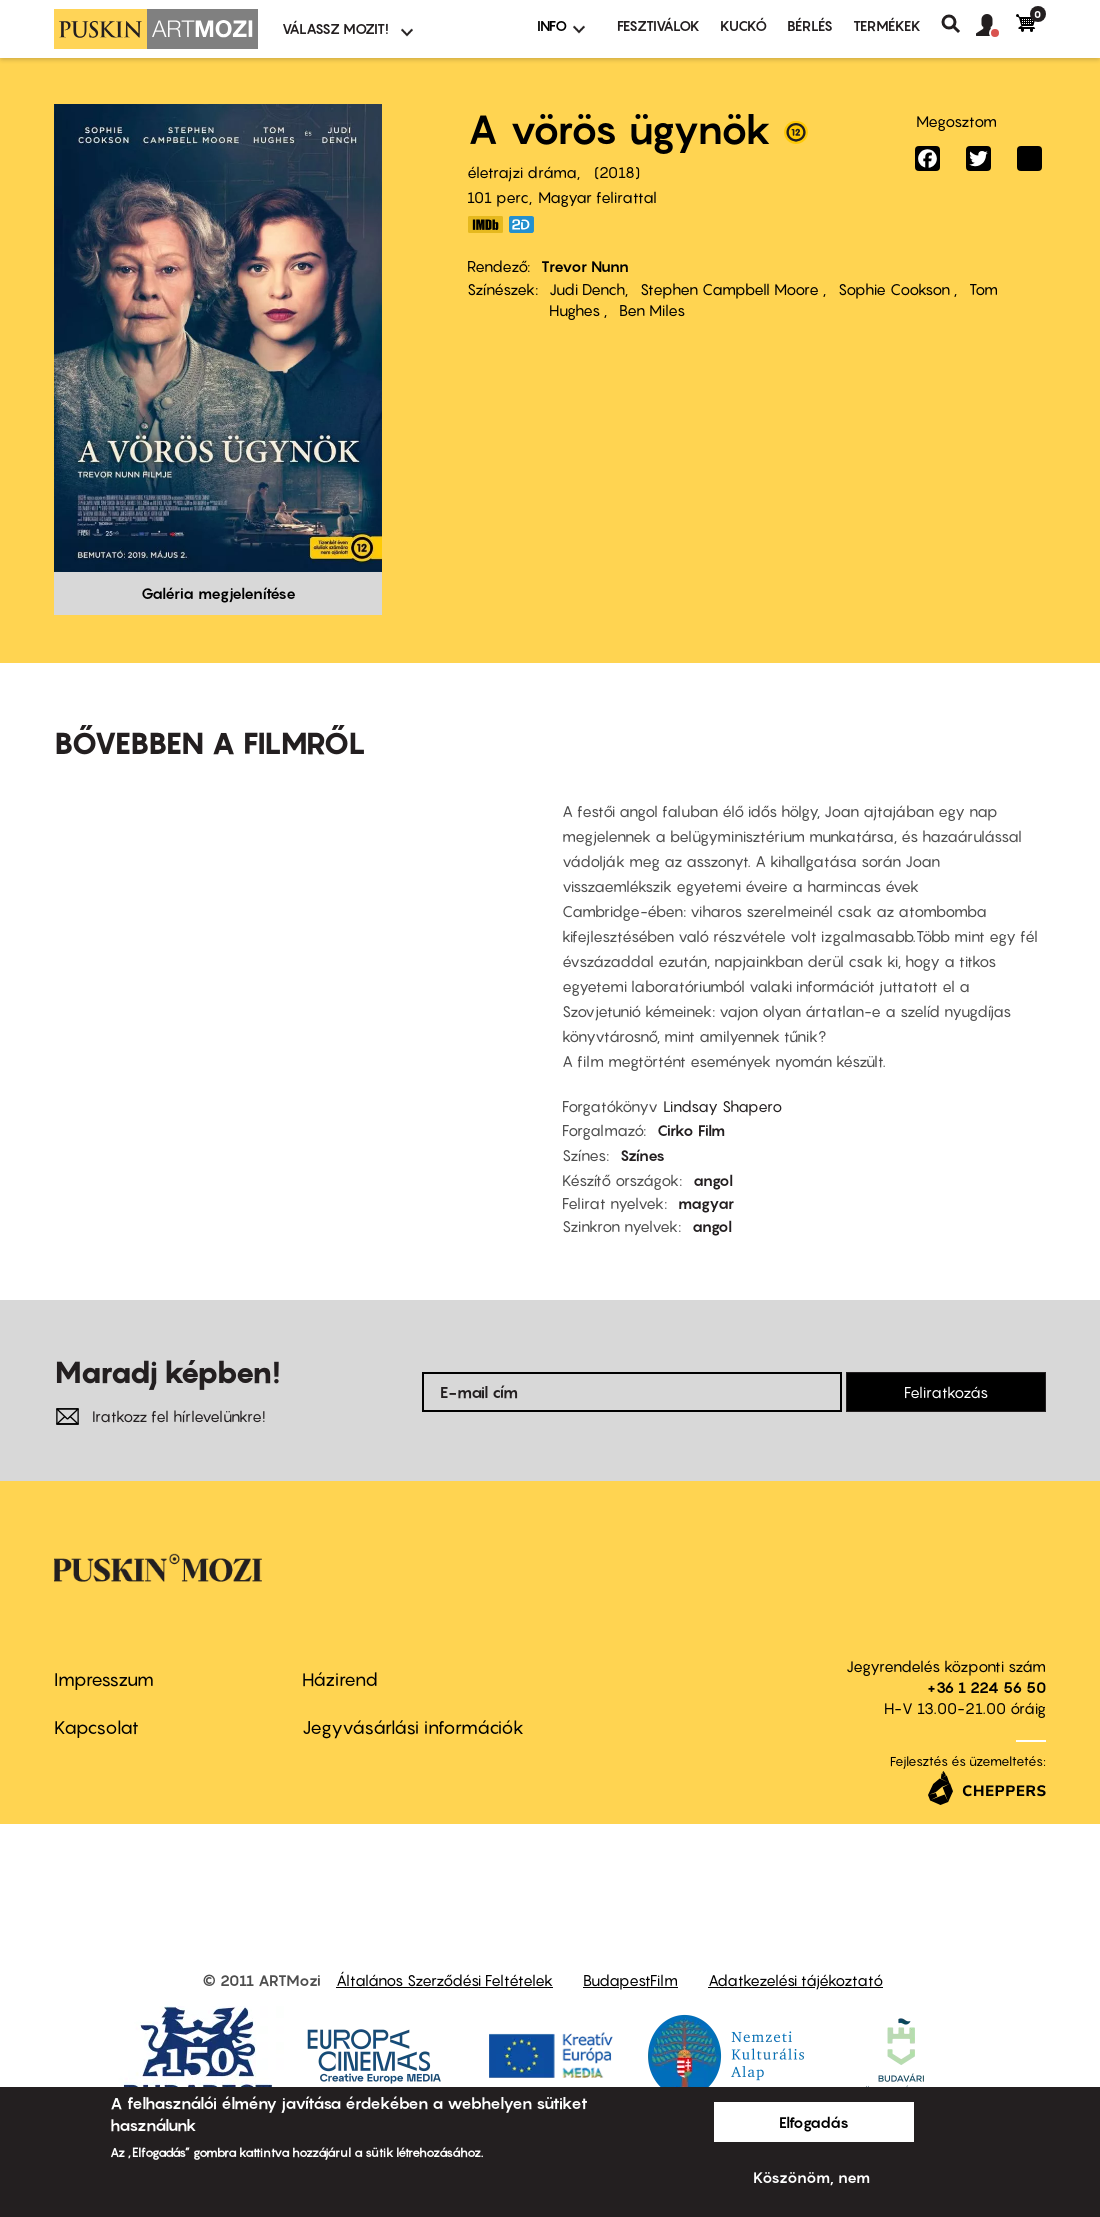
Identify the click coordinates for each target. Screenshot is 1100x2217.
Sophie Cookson (896, 289)
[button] (996, 26)
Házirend (340, 1679)
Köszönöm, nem (811, 2177)
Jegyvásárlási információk (413, 1727)
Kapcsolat (96, 1727)
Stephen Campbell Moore (731, 289)
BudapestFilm (630, 1980)
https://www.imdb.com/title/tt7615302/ (485, 224)
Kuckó (743, 25)
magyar (706, 1203)
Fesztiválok (658, 25)
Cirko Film (691, 1130)
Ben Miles (652, 310)
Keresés (958, 24)
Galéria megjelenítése (218, 593)
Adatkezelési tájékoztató (795, 1980)
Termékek (887, 25)
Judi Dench (587, 289)
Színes (642, 1155)
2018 (617, 172)
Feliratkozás (946, 1392)
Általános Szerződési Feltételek (444, 1980)
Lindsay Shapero (722, 1106)
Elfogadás (814, 2122)
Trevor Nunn (585, 266)
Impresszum (104, 1679)
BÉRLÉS (810, 25)
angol (713, 1180)
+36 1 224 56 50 (986, 1687)
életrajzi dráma (522, 172)
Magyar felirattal (597, 197)
